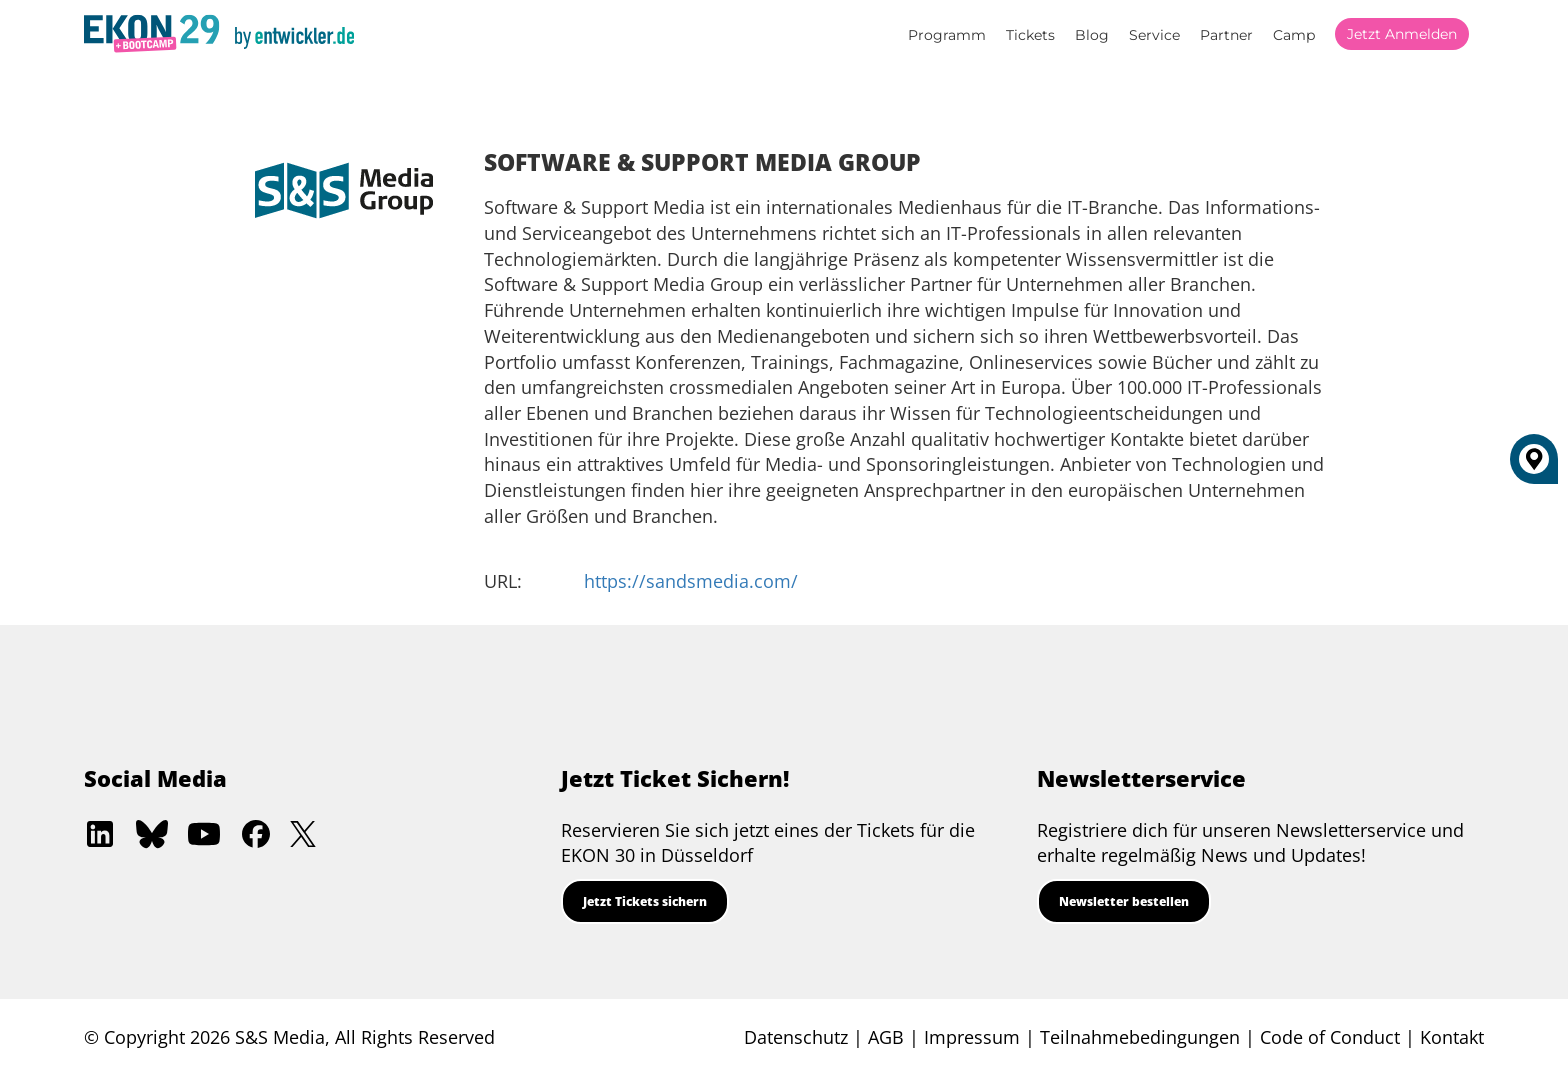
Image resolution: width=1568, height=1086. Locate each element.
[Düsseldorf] (1534, 467)
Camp (1294, 35)
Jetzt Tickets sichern (645, 901)
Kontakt (1452, 1037)
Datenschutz (796, 1037)
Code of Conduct (1330, 1037)
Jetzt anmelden (1402, 34)
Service (1154, 35)
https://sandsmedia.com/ (691, 581)
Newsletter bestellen (1124, 901)
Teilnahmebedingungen (1140, 1037)
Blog (1092, 35)
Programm (947, 35)
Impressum (972, 1037)
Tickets (1030, 35)
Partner (1226, 35)
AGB (886, 1037)
